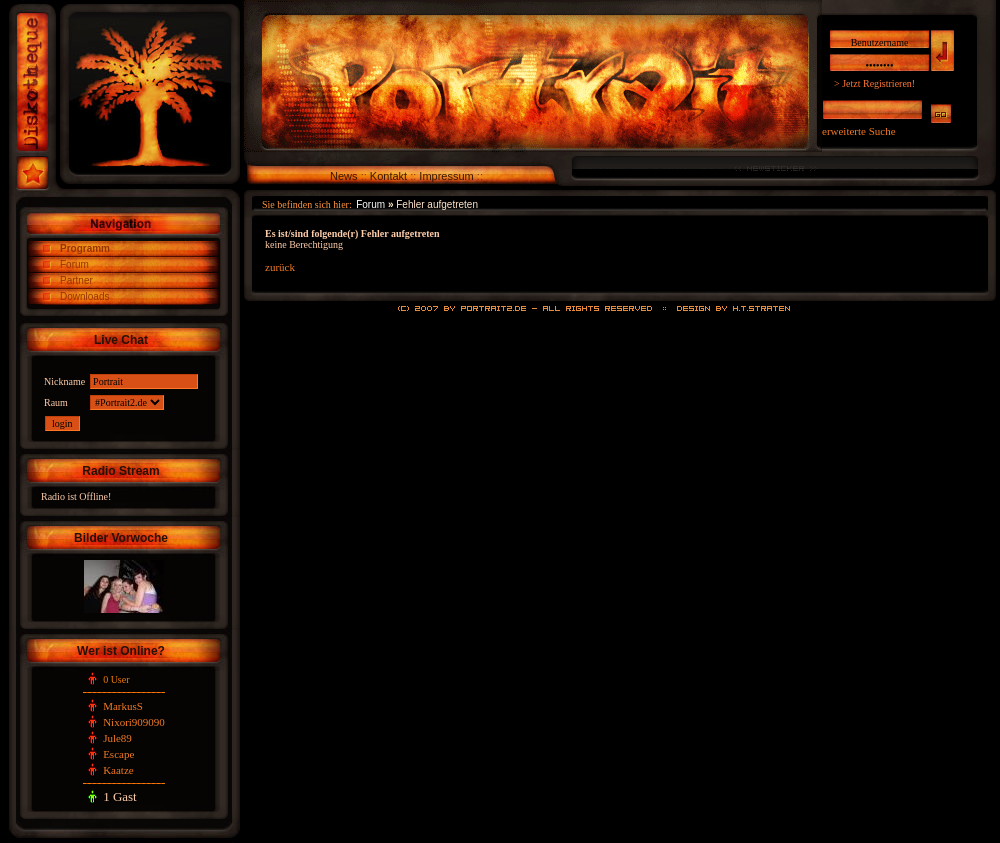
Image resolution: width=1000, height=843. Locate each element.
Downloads (84, 296)
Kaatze (118, 770)
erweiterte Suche (859, 131)
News (344, 176)
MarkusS (123, 706)
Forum (74, 264)
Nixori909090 (134, 722)
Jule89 (117, 738)
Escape (118, 754)
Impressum (446, 176)
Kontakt (388, 176)
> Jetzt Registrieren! (874, 83)
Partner (76, 280)
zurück (280, 267)
